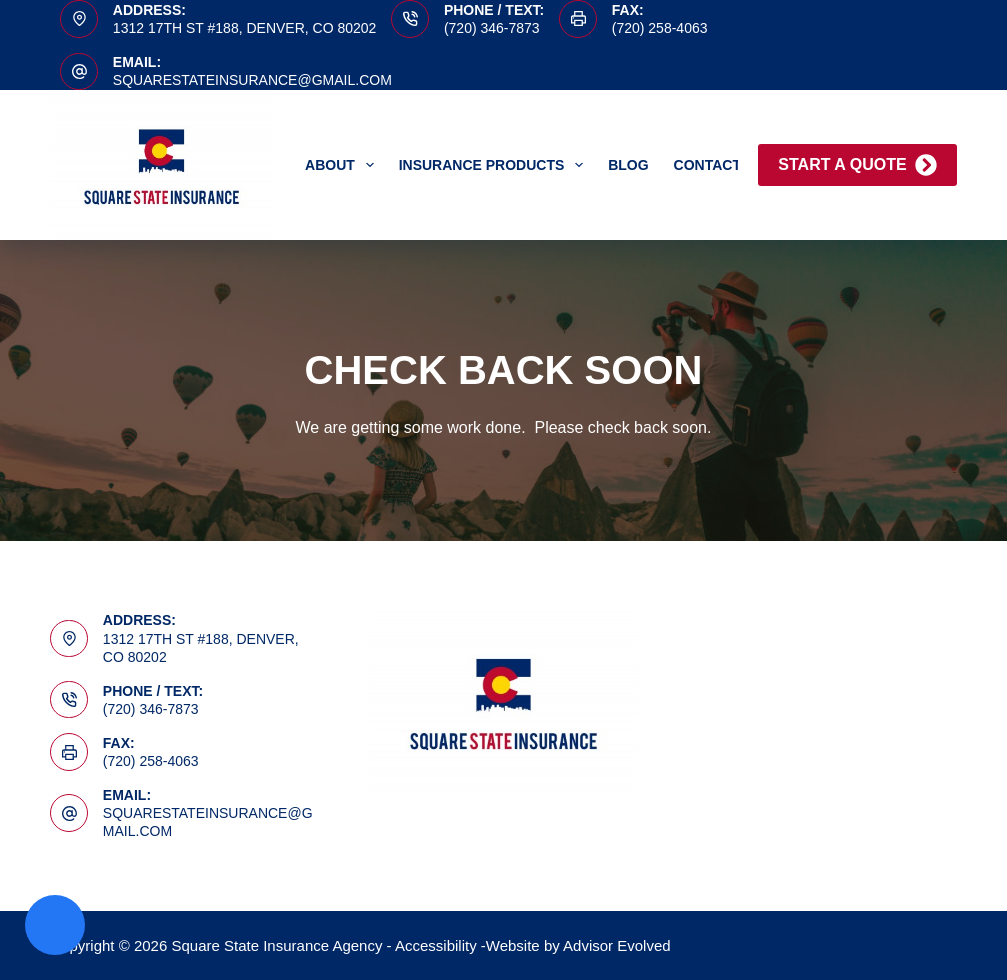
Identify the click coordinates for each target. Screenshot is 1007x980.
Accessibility (436, 945)
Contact (707, 165)
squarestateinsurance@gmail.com (252, 80)
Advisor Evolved (617, 945)
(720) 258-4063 (660, 28)
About (343, 165)
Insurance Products (495, 165)
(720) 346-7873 (492, 28)
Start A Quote (857, 165)
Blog (628, 165)
